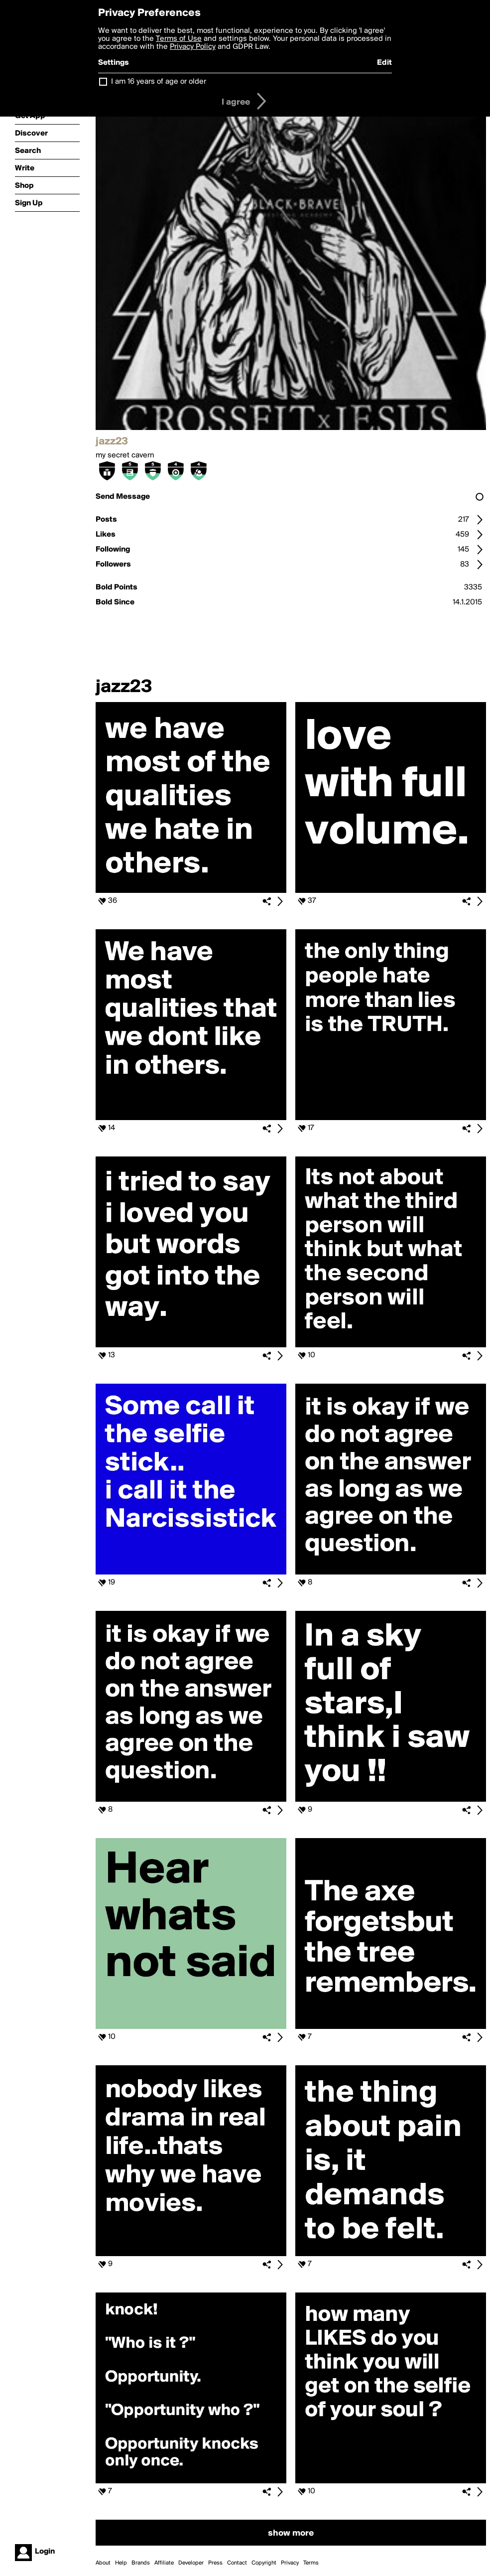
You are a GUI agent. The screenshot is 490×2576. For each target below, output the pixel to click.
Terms (311, 2563)
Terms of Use (179, 39)
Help (121, 2563)
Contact (237, 2563)
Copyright (263, 2563)
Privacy (290, 2563)
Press (215, 2563)
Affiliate (164, 2563)
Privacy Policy (193, 47)
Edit (384, 63)
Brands (140, 2563)
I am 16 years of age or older (158, 82)
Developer (191, 2563)
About (103, 2563)
